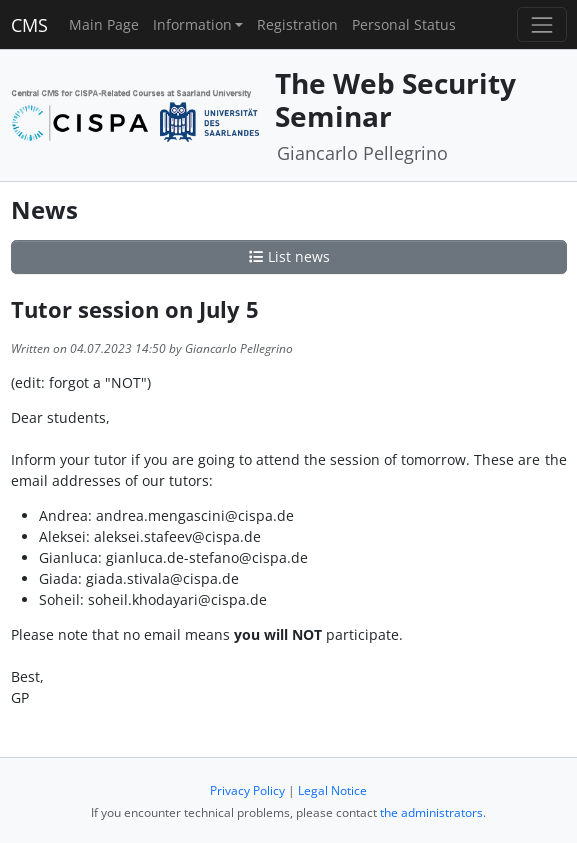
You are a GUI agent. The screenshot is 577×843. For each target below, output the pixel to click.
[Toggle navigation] (541, 24)
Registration (297, 24)
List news (289, 256)
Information (192, 24)
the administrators (431, 812)
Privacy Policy (247, 790)
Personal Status (404, 24)
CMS (29, 25)
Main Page (104, 24)
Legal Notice (332, 790)
